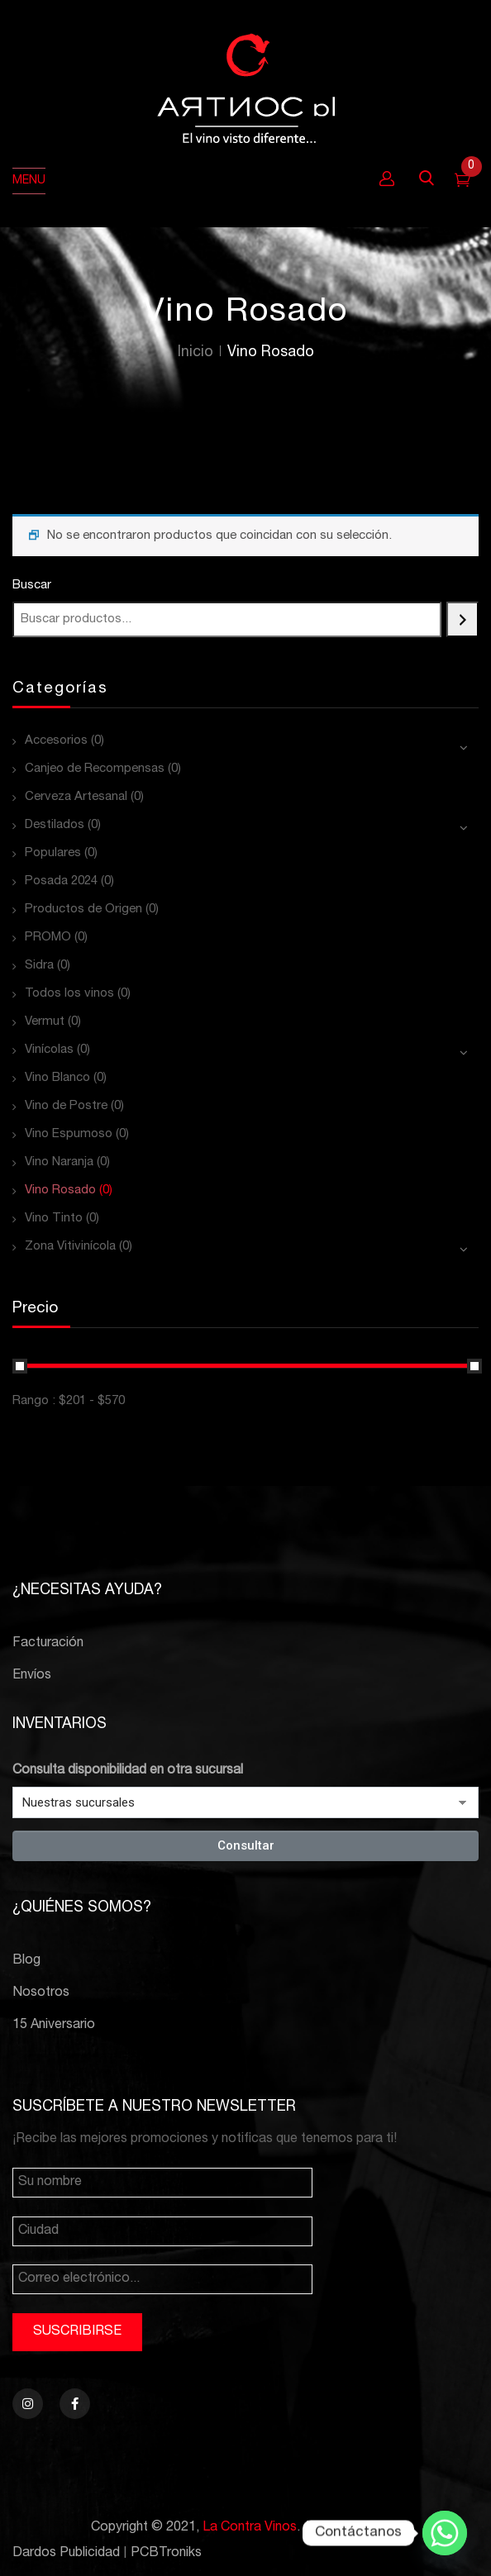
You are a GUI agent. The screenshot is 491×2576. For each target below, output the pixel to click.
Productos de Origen (83, 909)
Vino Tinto (54, 1218)
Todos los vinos (69, 994)
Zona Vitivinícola (70, 1246)
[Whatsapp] (444, 2533)
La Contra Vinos (250, 2528)
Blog (26, 1961)
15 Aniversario (53, 2025)
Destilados (54, 825)
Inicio (195, 352)
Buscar (31, 585)
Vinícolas (49, 1050)
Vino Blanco (57, 1078)
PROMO (48, 937)
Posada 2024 (61, 881)
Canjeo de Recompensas (94, 769)
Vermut (44, 1022)
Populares (53, 853)
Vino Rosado (60, 1190)
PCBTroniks (166, 2553)
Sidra (39, 965)
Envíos (31, 1676)
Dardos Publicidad (66, 2553)
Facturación (47, 1643)
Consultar (245, 1845)
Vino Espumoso (68, 1134)
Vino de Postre (66, 1106)
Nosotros (40, 1993)
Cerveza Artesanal (76, 797)
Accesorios (56, 741)
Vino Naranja (59, 1162)
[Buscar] (462, 619)
